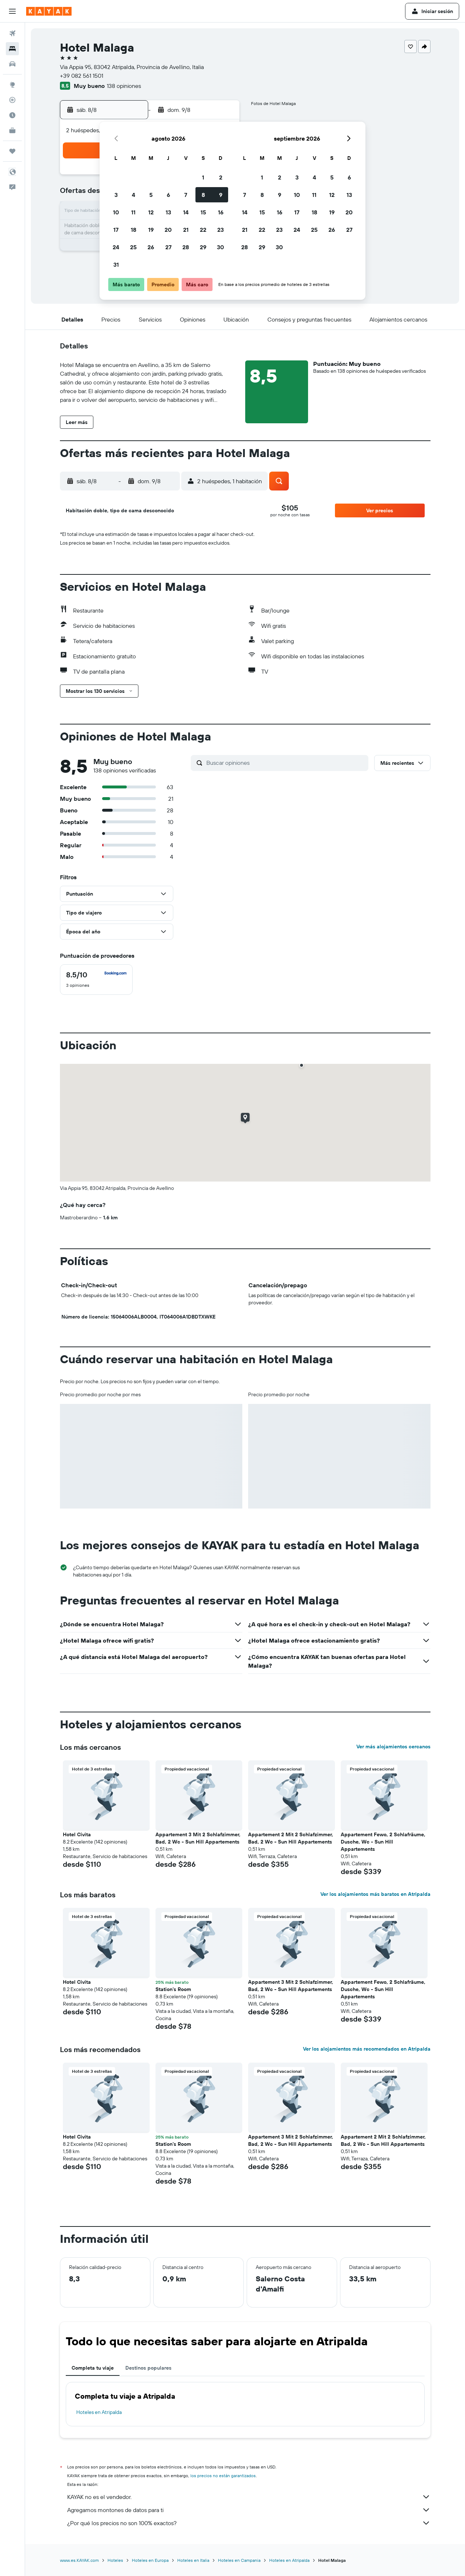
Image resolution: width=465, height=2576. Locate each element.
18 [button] (133, 229)
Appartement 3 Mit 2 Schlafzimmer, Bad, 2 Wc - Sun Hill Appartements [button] (197, 1838)
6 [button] (168, 194)
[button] (12, 11)
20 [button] (168, 229)
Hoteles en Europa (150, 2560)
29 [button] (203, 247)
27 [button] (168, 247)
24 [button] (116, 247)
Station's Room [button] (173, 1989)
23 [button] (220, 229)
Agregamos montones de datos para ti (248, 2510)
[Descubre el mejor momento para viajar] (12, 115)
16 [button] (220, 212)
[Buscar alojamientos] (12, 48)
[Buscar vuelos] (12, 33)
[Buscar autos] (12, 64)
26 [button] (150, 247)
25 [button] (133, 247)
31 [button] (116, 264)
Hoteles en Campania (239, 2560)
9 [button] (220, 194)
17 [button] (115, 229)
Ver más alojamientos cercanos (393, 1746)
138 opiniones (124, 85)
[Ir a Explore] (12, 84)
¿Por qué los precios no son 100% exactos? (248, 2523)
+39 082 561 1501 (81, 75)
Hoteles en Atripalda (99, 2412)
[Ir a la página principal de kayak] (49, 11)
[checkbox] (96, 979)
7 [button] (185, 194)
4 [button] (133, 194)
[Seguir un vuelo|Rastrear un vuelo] (12, 100)
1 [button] (203, 177)
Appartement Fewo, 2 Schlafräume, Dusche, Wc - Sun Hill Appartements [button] (383, 1841)
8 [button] (203, 194)
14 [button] (186, 212)
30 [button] (220, 247)
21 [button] (186, 229)
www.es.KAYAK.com (79, 2560)
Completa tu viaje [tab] (93, 2368)
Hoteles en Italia (193, 2560)
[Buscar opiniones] (285, 763)
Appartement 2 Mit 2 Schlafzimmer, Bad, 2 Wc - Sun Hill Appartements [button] (290, 1838)
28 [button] (185, 247)
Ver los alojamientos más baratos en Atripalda (375, 1894)
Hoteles (115, 2560)
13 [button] (168, 212)
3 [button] (116, 194)
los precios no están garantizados (223, 2475)
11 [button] (133, 212)
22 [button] (203, 229)
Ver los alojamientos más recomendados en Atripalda (366, 2049)
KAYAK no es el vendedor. (248, 2496)
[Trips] (12, 151)
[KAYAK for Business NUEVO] (12, 130)
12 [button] (151, 212)
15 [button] (203, 212)
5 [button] (151, 194)
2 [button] (220, 177)
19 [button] (151, 229)
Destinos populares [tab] (148, 2368)
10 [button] (116, 212)
